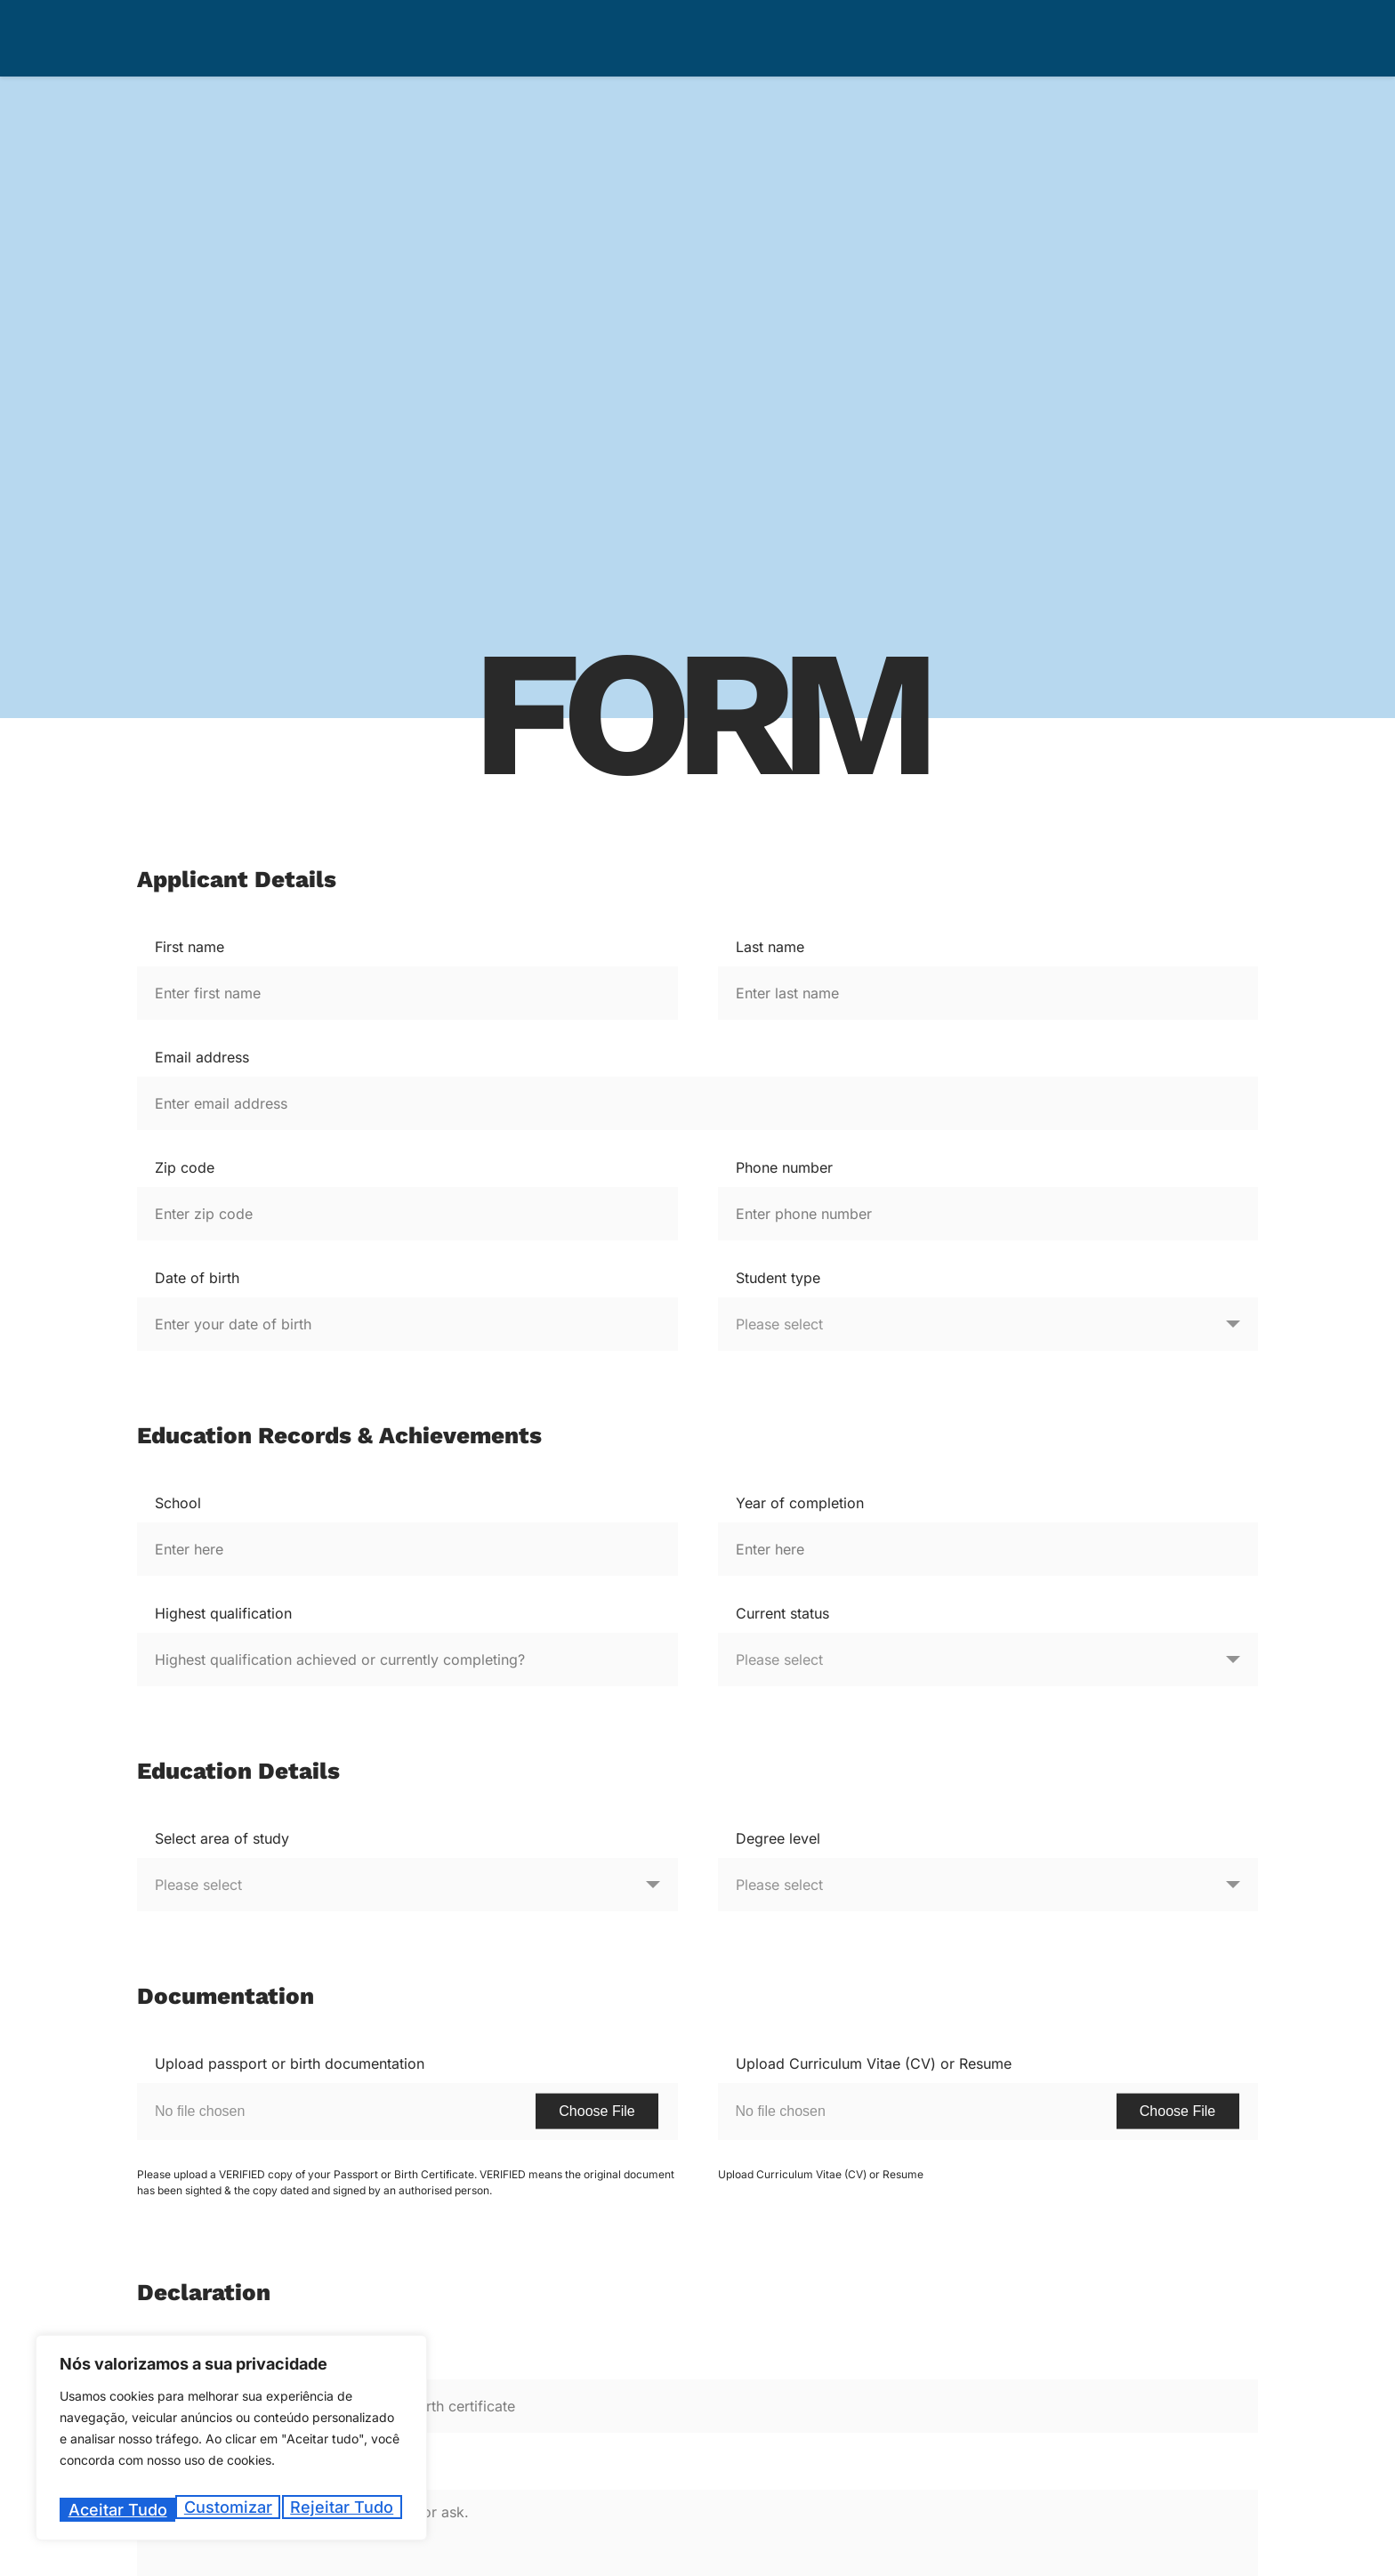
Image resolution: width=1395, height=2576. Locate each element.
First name (189, 947)
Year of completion (800, 1503)
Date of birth (197, 1278)
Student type (778, 1278)
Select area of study (222, 1838)
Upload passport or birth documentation (289, 2063)
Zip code (184, 1167)
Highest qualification (223, 1613)
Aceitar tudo (347, 2509)
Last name (770, 947)
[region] (231, 2443)
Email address (202, 1057)
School (178, 1503)
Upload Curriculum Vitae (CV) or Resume (874, 2063)
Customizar (110, 2509)
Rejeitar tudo (226, 2509)
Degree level (778, 1838)
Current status (782, 1613)
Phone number (784, 1167)
